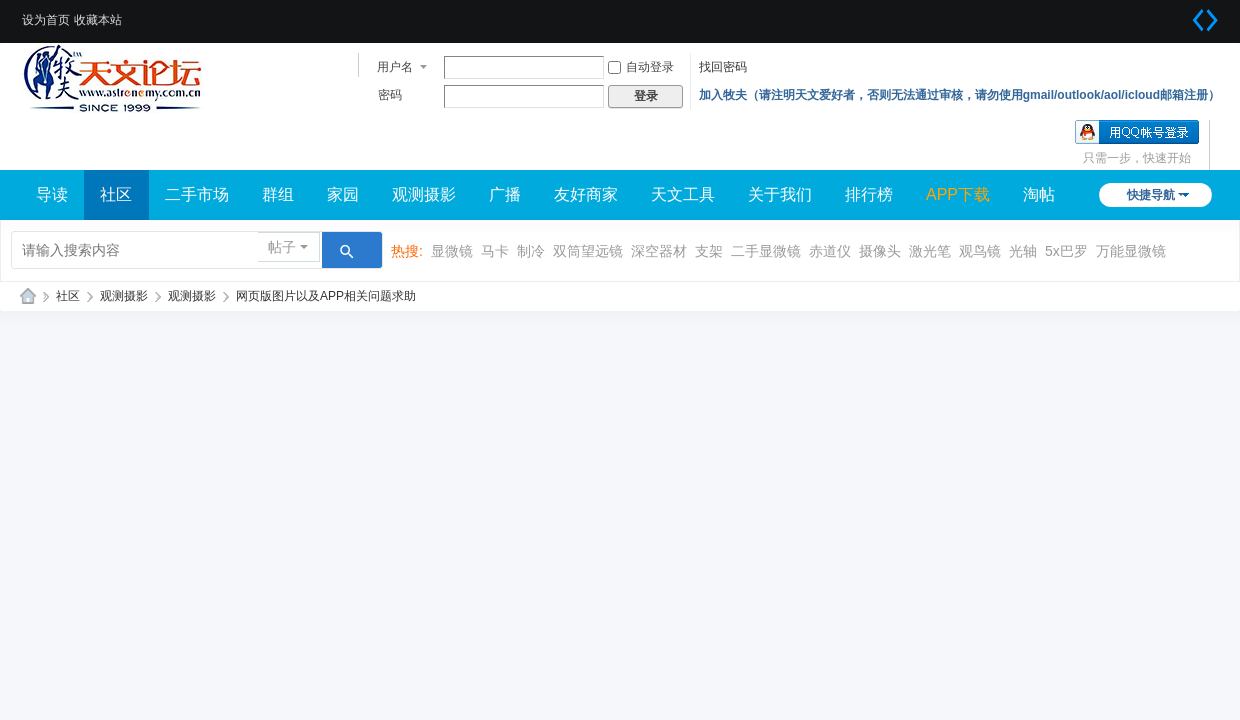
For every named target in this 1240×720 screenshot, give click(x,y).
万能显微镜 (1131, 251)
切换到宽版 (1205, 20)
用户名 (395, 67)
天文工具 (683, 194)
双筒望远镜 (588, 251)
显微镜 (452, 251)
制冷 (531, 251)
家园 (343, 194)
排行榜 (869, 194)
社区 (116, 194)
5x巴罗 (1066, 251)
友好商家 (586, 194)
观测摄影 (424, 194)
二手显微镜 (766, 251)
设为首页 (46, 20)
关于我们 (780, 194)
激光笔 (930, 251)
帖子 (282, 247)
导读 (52, 194)
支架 (709, 251)
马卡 (495, 251)
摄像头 (880, 251)
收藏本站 (98, 20)
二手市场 (197, 194)
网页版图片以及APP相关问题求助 (326, 296)
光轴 (1023, 251)
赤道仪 (830, 251)
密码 (390, 95)
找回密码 (723, 67)
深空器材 (659, 251)
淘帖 (1039, 194)
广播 (505, 194)
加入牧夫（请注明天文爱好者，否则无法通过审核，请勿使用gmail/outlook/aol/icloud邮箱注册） (959, 95)
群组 (278, 194)
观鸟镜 (980, 251)
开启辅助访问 (1180, 14)
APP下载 (958, 194)
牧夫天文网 (28, 296)
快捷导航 (1151, 195)
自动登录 (641, 67)
